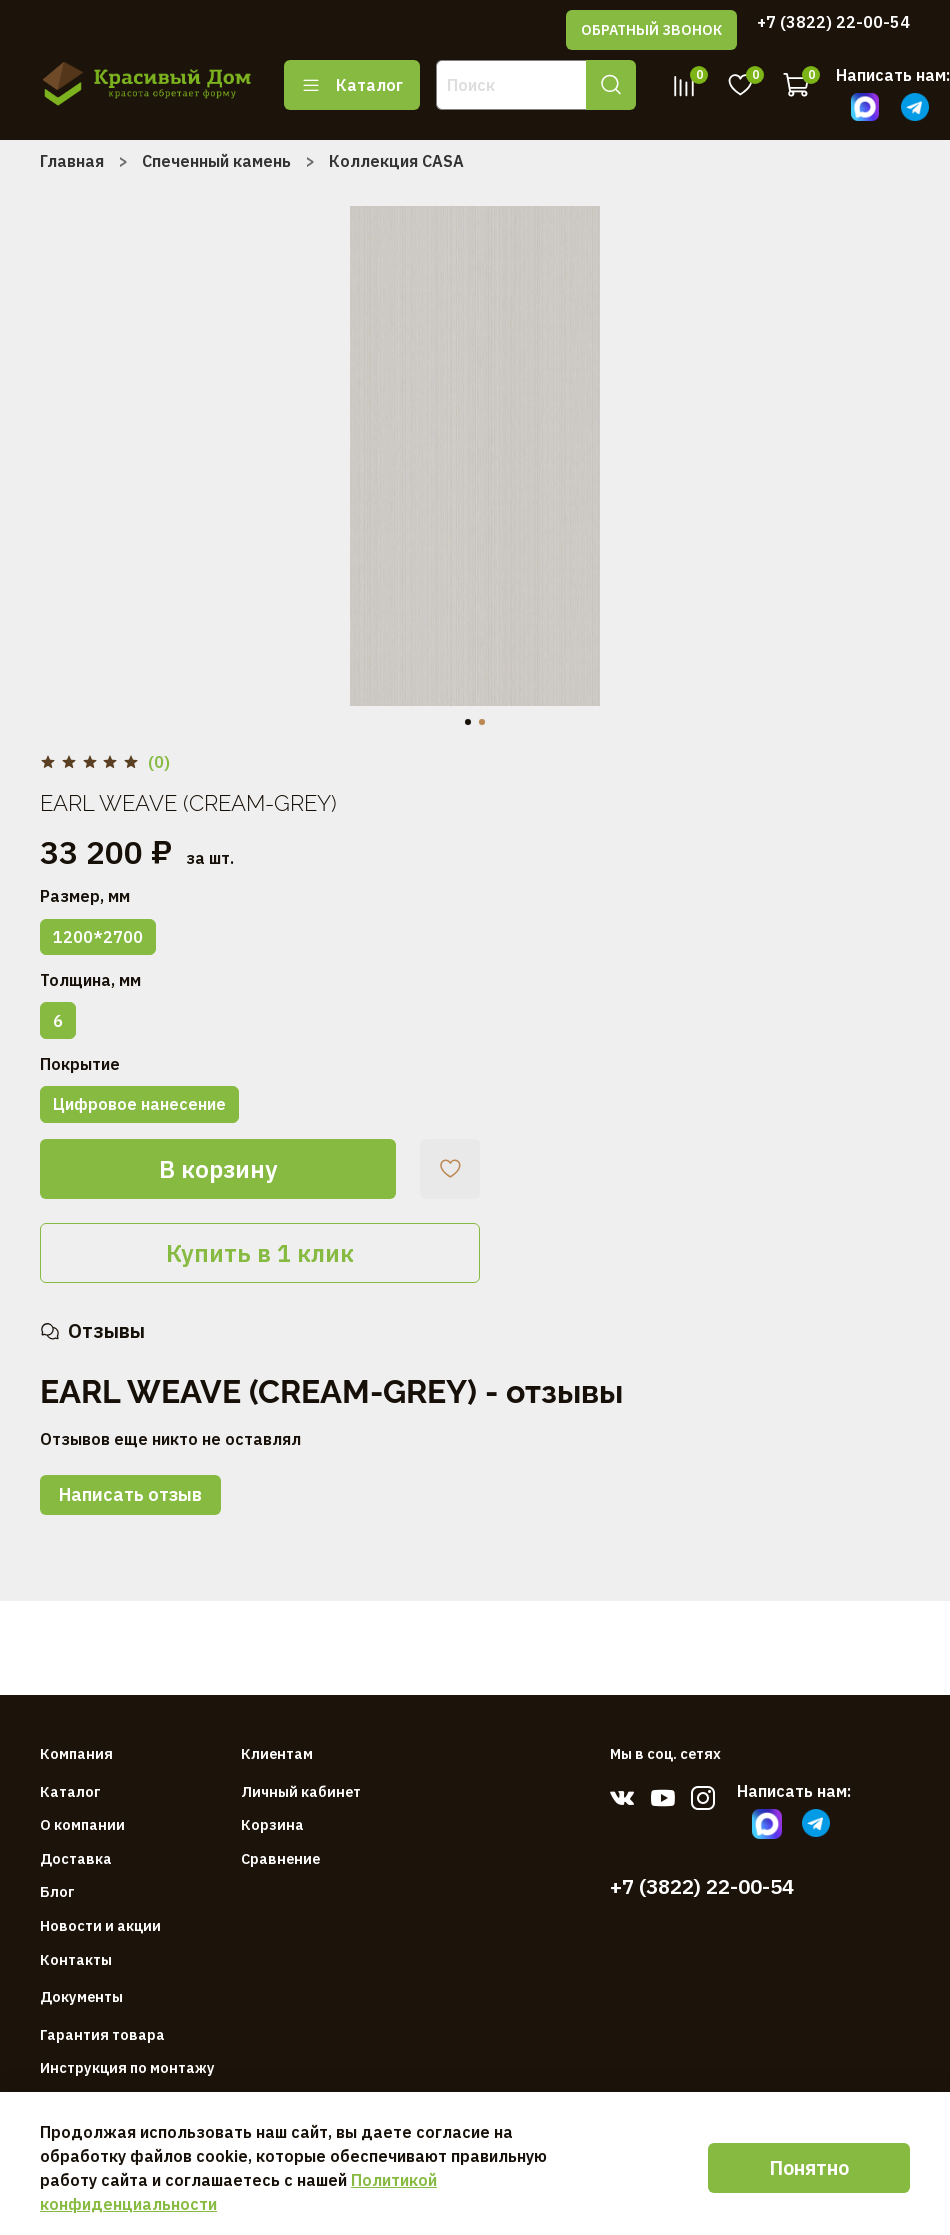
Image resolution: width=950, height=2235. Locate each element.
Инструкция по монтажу (127, 2067)
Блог (57, 1891)
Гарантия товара (102, 2034)
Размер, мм (85, 896)
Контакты (76, 1959)
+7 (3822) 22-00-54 (833, 22)
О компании (82, 1824)
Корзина (272, 1824)
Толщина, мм (90, 980)
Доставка (76, 1858)
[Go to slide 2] (482, 722)
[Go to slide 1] (468, 722)
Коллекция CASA (396, 161)
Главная (72, 161)
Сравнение (280, 1858)
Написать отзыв (130, 1494)
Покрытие (80, 1064)
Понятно (809, 2167)
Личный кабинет (301, 1791)
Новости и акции (100, 1925)
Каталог (352, 85)
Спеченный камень (216, 161)
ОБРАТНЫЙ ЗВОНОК (651, 30)
